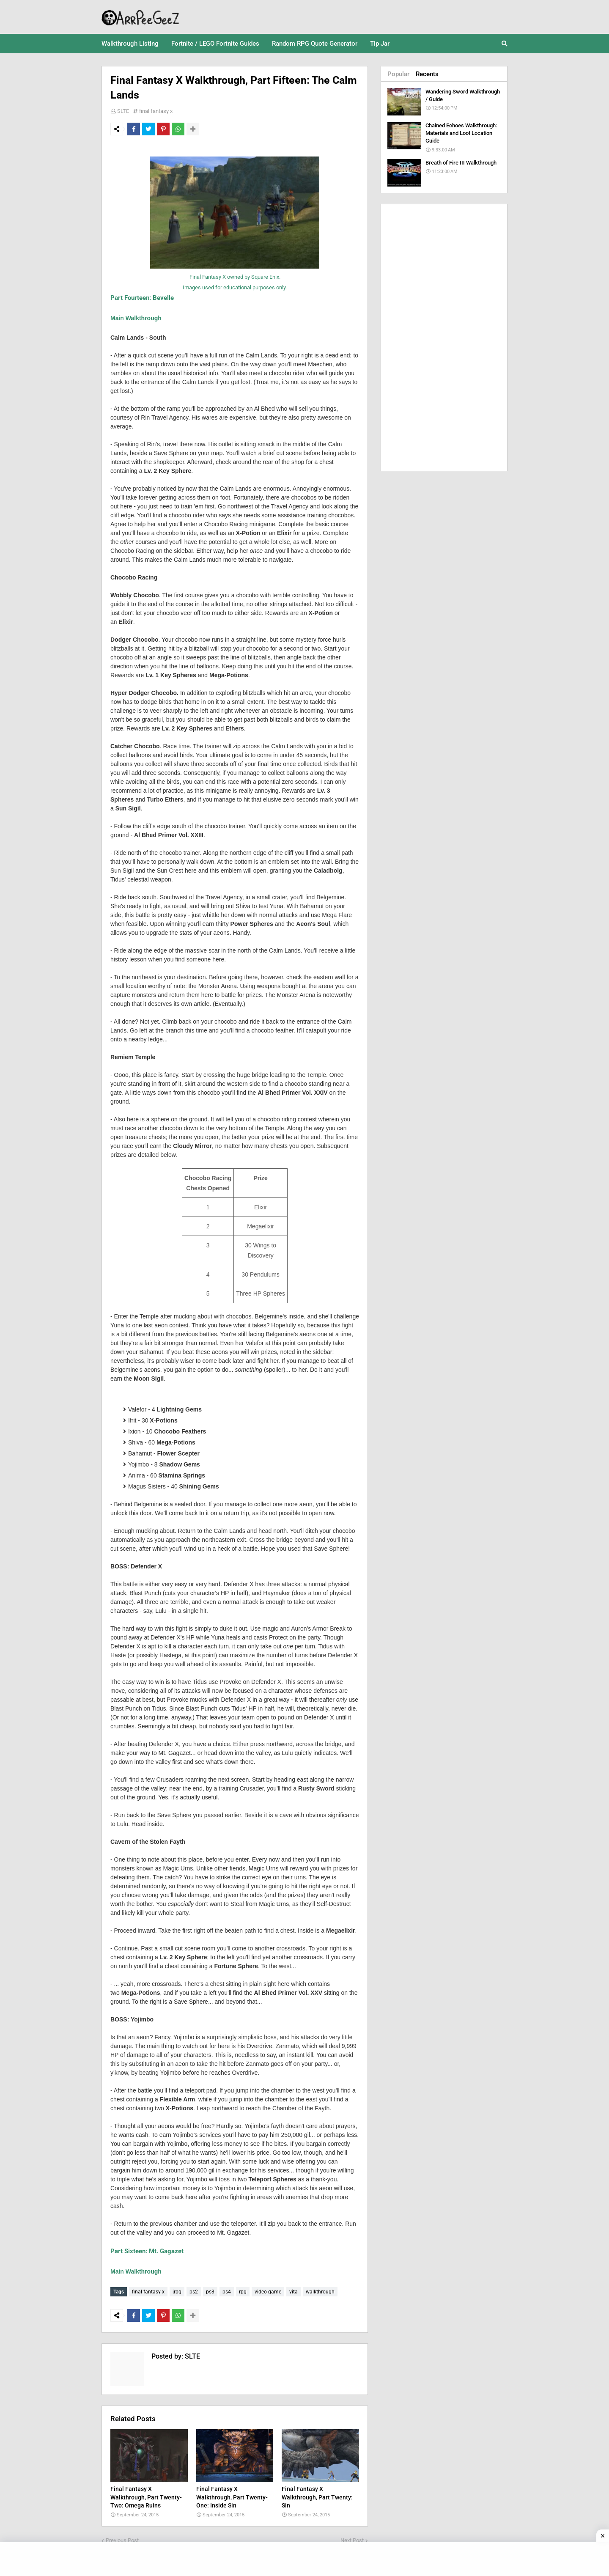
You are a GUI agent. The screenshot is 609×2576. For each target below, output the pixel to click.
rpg (243, 2292)
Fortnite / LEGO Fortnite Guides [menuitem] (215, 43)
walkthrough (320, 2292)
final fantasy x (156, 111)
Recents (427, 74)
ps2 (193, 2292)
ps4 (226, 2292)
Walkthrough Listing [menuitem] (130, 43)
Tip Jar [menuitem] (380, 43)
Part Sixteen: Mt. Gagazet (147, 2251)
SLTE (123, 111)
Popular (398, 74)
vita (293, 2292)
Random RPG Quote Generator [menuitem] (314, 43)
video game (268, 2292)
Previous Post (122, 2538)
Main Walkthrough (136, 318)
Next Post (352, 2538)
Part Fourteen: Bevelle (142, 298)
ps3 (210, 2292)
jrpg (177, 2292)
